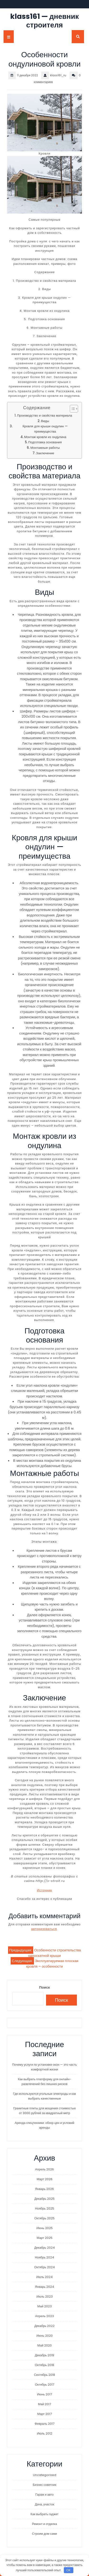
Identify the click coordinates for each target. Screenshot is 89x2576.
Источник (44, 1890)
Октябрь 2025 (44, 2218)
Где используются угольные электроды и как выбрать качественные (44, 2096)
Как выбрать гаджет (45, 2514)
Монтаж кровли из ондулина (45, 437)
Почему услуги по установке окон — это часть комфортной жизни (44, 2067)
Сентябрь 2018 (44, 2374)
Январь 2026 (44, 2189)
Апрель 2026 (44, 2169)
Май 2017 (44, 2404)
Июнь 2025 (44, 2228)
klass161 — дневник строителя (44, 20)
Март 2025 (44, 2238)
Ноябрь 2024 (44, 2257)
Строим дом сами (44, 2533)
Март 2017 (44, 2414)
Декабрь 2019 (44, 2355)
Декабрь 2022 (44, 2326)
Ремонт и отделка (44, 2524)
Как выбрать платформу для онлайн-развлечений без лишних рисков (44, 2081)
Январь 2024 (44, 2286)
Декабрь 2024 (44, 2247)
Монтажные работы (45, 447)
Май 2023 (44, 2306)
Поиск (44, 1987)
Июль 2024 (44, 2277)
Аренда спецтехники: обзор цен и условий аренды (44, 2125)
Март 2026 (44, 2179)
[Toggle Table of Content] (71, 409)
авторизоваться (44, 1929)
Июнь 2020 (44, 2335)
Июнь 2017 (44, 2394)
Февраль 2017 (44, 2423)
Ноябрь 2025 (44, 2208)
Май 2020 (44, 2345)
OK (68, 2570)
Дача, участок (44, 2504)
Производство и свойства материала (44, 415)
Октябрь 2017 (44, 2384)
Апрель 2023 (44, 2316)
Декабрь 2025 (44, 2198)
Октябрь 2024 (44, 2267)
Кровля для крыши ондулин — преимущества (45, 429)
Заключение (45, 453)
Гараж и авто (44, 2494)
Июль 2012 (44, 2433)
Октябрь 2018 (44, 2365)
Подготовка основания (45, 442)
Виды (45, 421)
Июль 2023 (44, 2296)
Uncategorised (44, 2475)
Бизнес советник (44, 2484)
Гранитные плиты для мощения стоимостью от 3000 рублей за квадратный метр (44, 2110)
